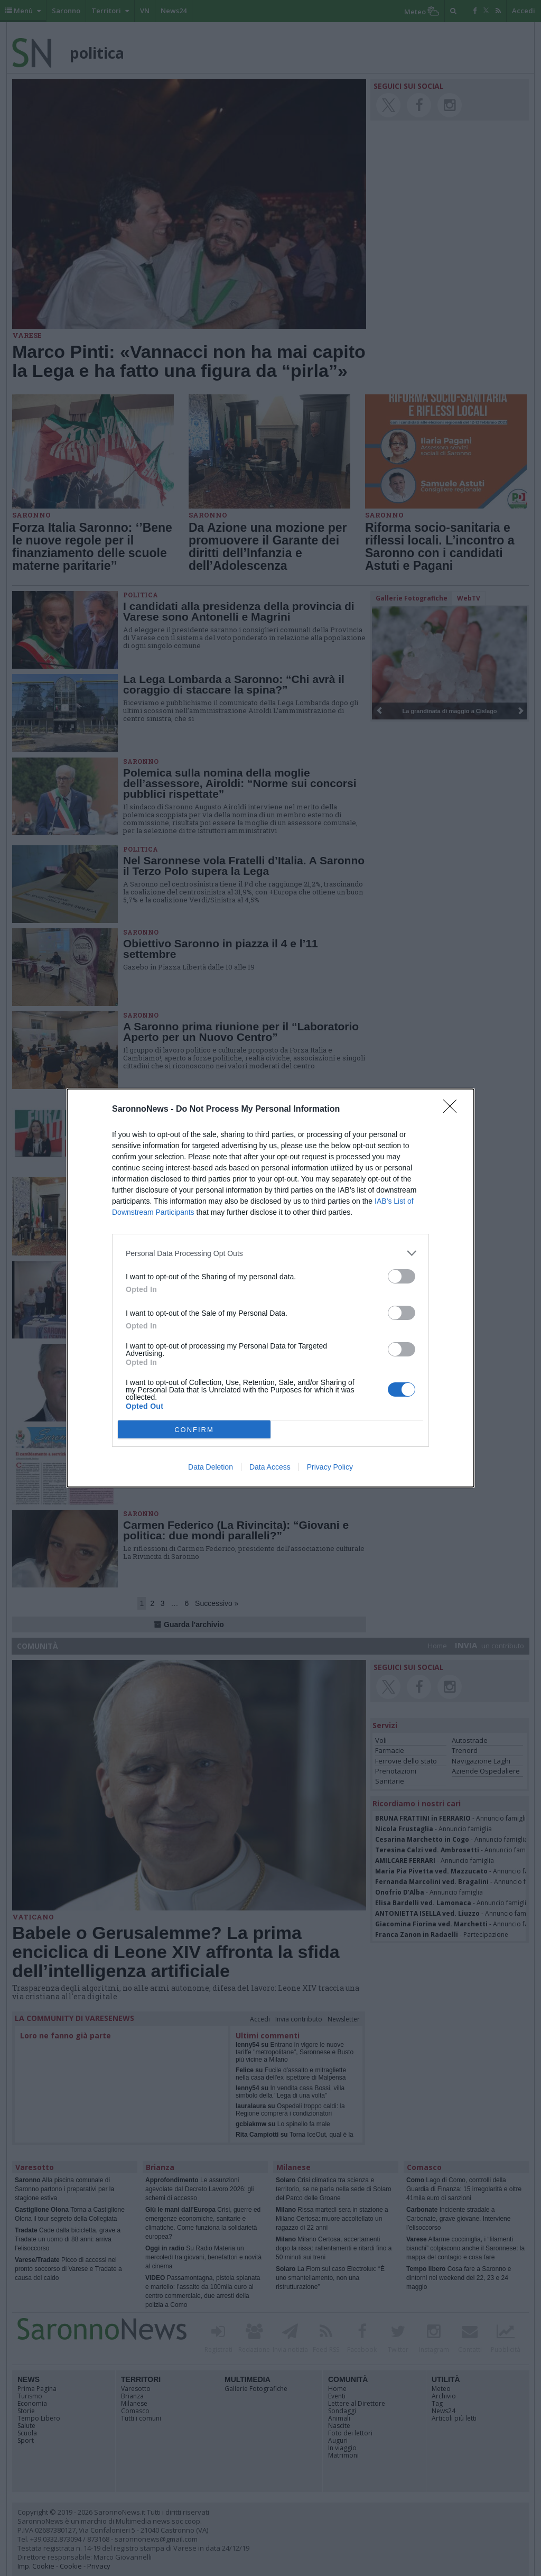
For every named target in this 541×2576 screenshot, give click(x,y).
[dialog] (270, 1288)
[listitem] (270, 1253)
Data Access (270, 1467)
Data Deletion (210, 1467)
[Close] (453, 1110)
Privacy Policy (330, 1467)
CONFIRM (194, 1430)
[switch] (401, 1276)
